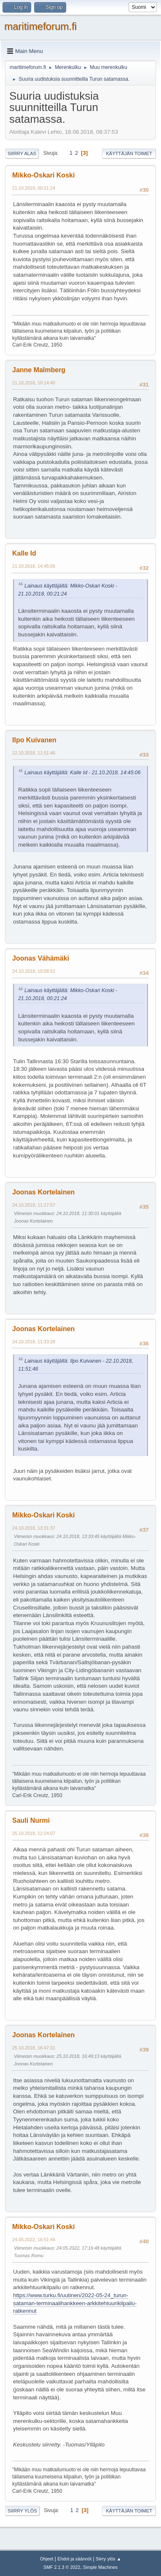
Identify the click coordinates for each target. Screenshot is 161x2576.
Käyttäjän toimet (129, 153)
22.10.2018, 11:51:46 (33, 752)
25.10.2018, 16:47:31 (33, 2047)
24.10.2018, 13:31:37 (33, 1527)
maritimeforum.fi (40, 26)
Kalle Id (24, 553)
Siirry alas (22, 153)
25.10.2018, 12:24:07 (33, 1833)
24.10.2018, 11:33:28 (33, 1341)
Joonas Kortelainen (43, 1192)
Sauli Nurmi (31, 1820)
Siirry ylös (22, 2510)
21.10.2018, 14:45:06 (33, 566)
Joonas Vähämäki (40, 958)
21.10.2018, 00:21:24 (33, 188)
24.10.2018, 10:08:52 (33, 971)
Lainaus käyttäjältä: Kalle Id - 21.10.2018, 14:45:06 (82, 773)
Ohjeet (47, 2558)
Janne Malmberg (38, 369)
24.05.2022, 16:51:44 (33, 2239)
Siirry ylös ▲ (108, 2558)
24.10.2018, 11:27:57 (33, 1204)
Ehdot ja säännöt (74, 2558)
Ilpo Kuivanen (34, 740)
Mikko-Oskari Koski (43, 175)
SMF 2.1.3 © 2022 (61, 2567)
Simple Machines (100, 2567)
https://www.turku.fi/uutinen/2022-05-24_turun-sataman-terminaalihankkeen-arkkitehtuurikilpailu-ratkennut (75, 2303)
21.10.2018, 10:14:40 (33, 382)
